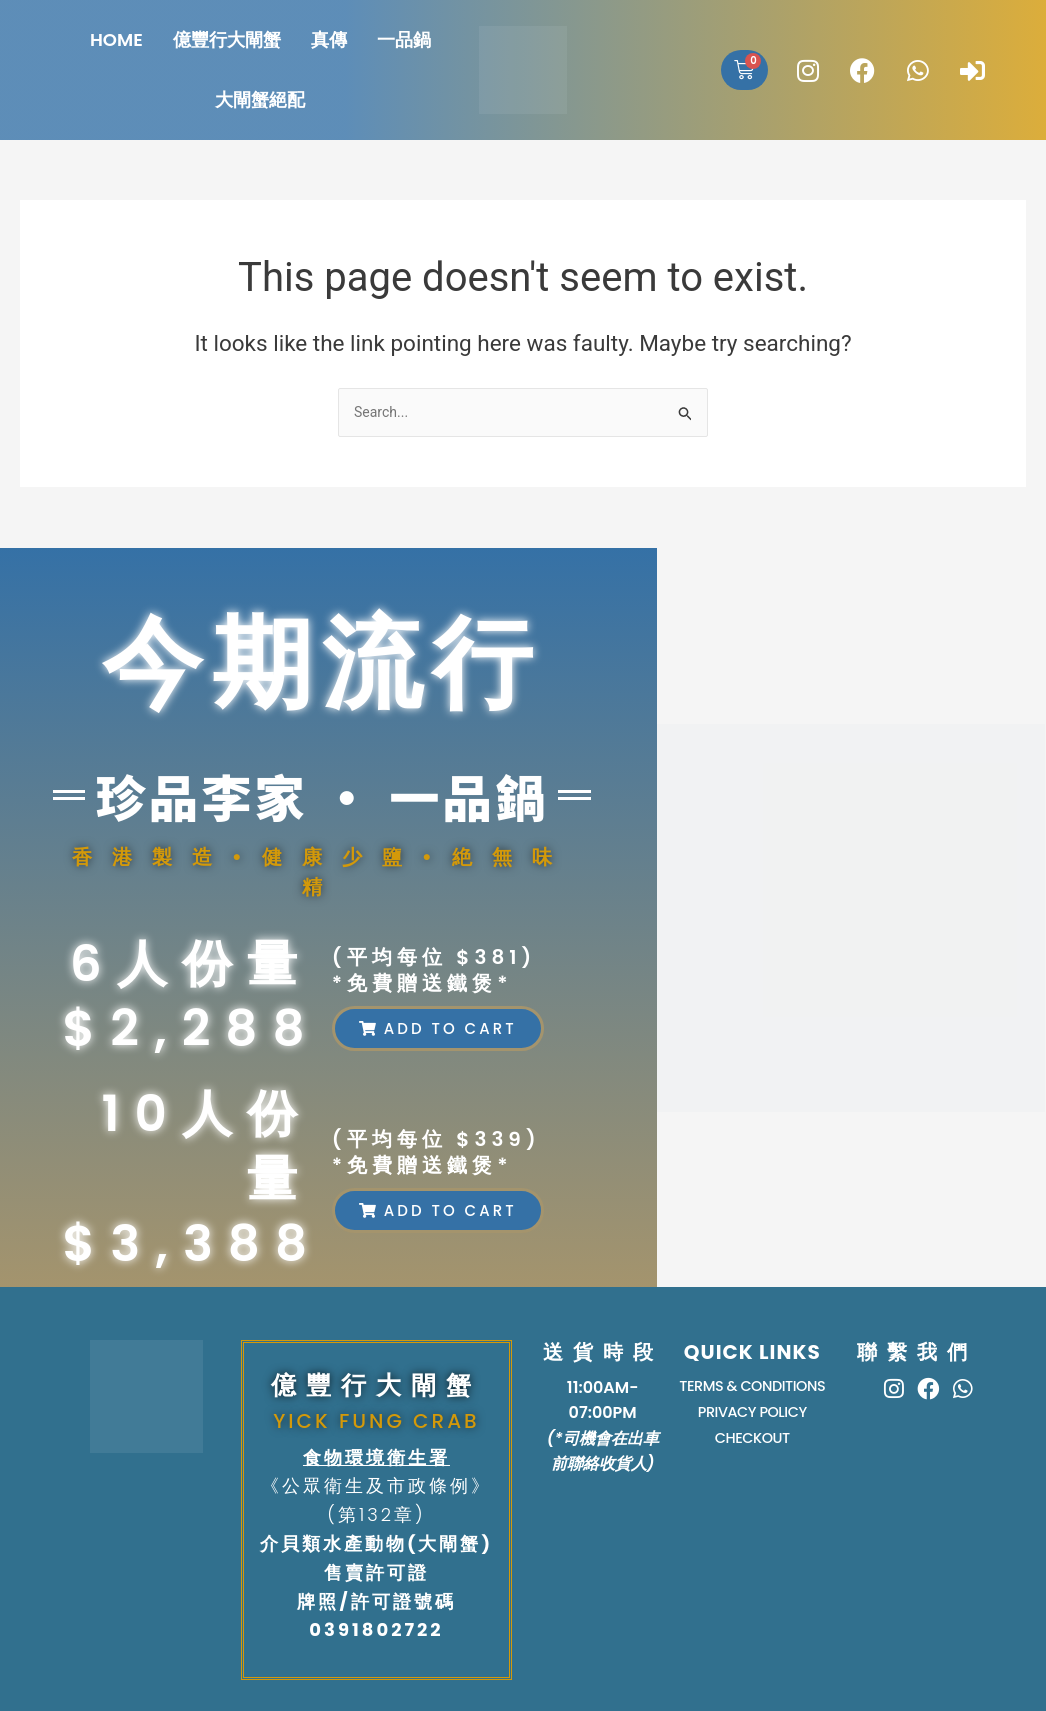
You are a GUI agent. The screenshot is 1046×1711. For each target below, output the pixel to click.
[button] (438, 1028)
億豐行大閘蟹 (227, 39)
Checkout (752, 1444)
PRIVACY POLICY (752, 1416)
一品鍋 (404, 39)
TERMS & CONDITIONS (752, 1387)
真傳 (329, 39)
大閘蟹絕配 (260, 99)
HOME (116, 39)
